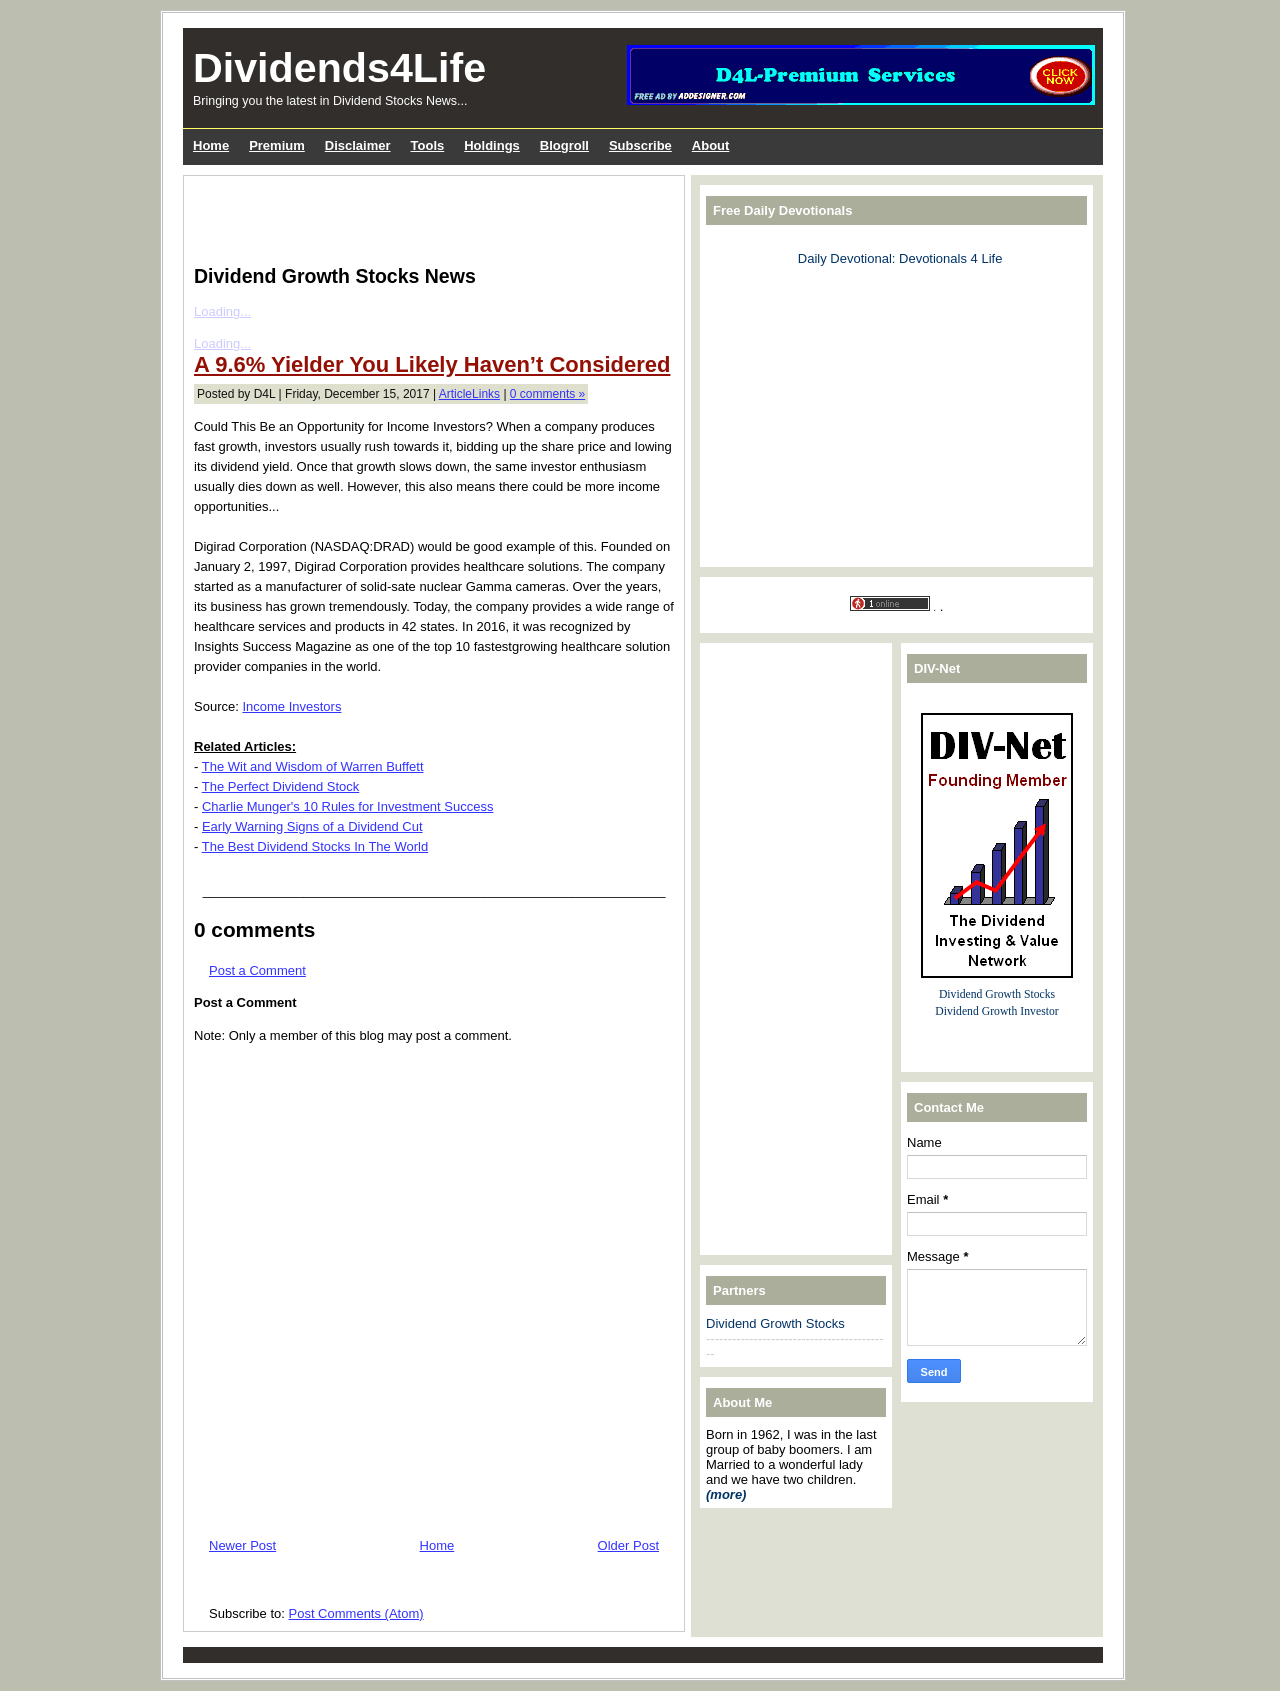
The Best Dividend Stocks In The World (315, 846)
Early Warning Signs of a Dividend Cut (312, 826)
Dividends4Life (339, 68)
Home (437, 1545)
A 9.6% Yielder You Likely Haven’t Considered (432, 364)
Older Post (628, 1545)
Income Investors (291, 706)
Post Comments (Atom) (356, 1613)
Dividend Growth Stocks (775, 1323)
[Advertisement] (428, 216)
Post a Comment (257, 970)
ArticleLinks (469, 394)
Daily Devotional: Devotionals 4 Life (900, 258)
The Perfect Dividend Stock (281, 786)
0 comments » (547, 394)
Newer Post (242, 1545)
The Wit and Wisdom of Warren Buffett (313, 766)
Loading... (222, 311)
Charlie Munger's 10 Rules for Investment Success (348, 806)
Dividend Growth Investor (996, 1011)
